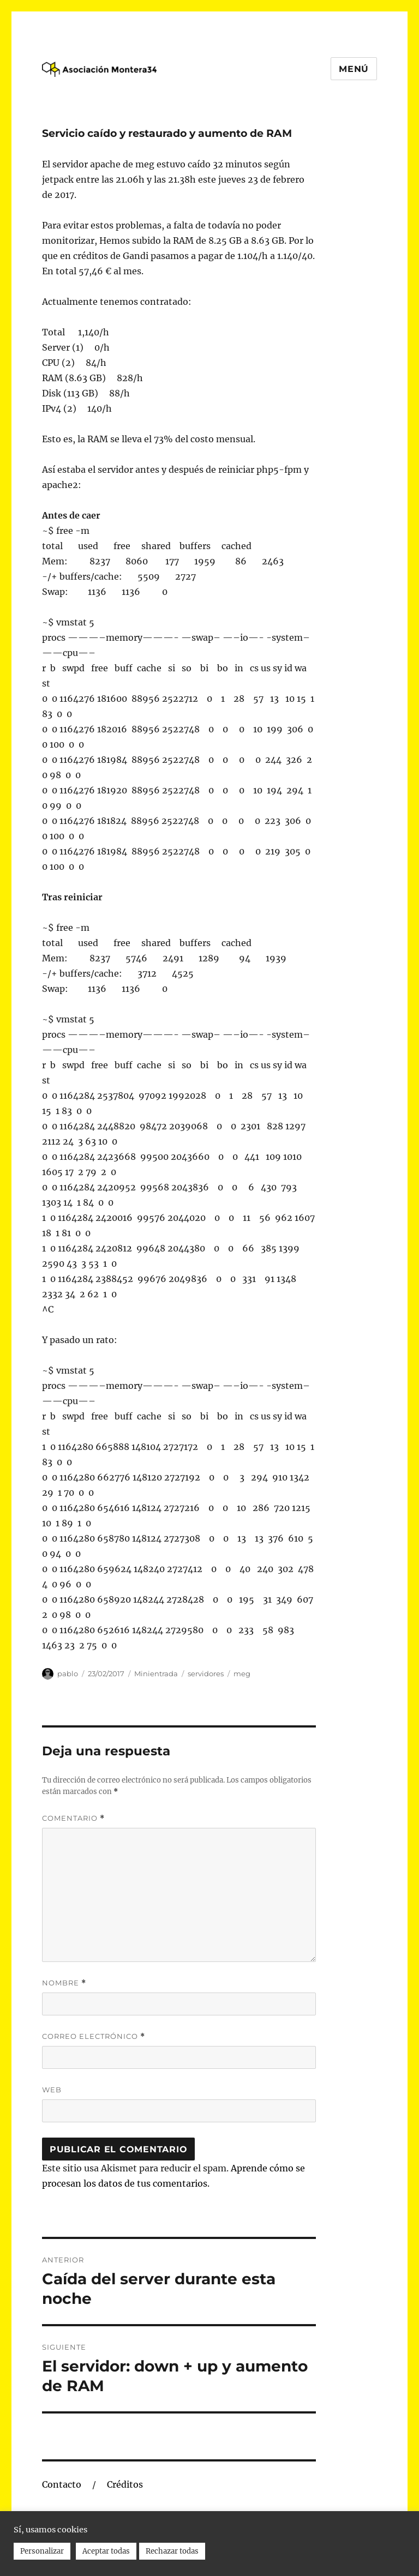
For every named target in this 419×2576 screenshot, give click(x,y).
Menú (354, 69)
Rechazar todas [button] (172, 2551)
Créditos (125, 2484)
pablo (67, 1673)
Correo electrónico (93, 2036)
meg (242, 1673)
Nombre (64, 1983)
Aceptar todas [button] (106, 2551)
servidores (206, 1673)
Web (52, 2089)
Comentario (73, 1818)
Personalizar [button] (42, 2551)
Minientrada (156, 1673)
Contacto (61, 2484)
